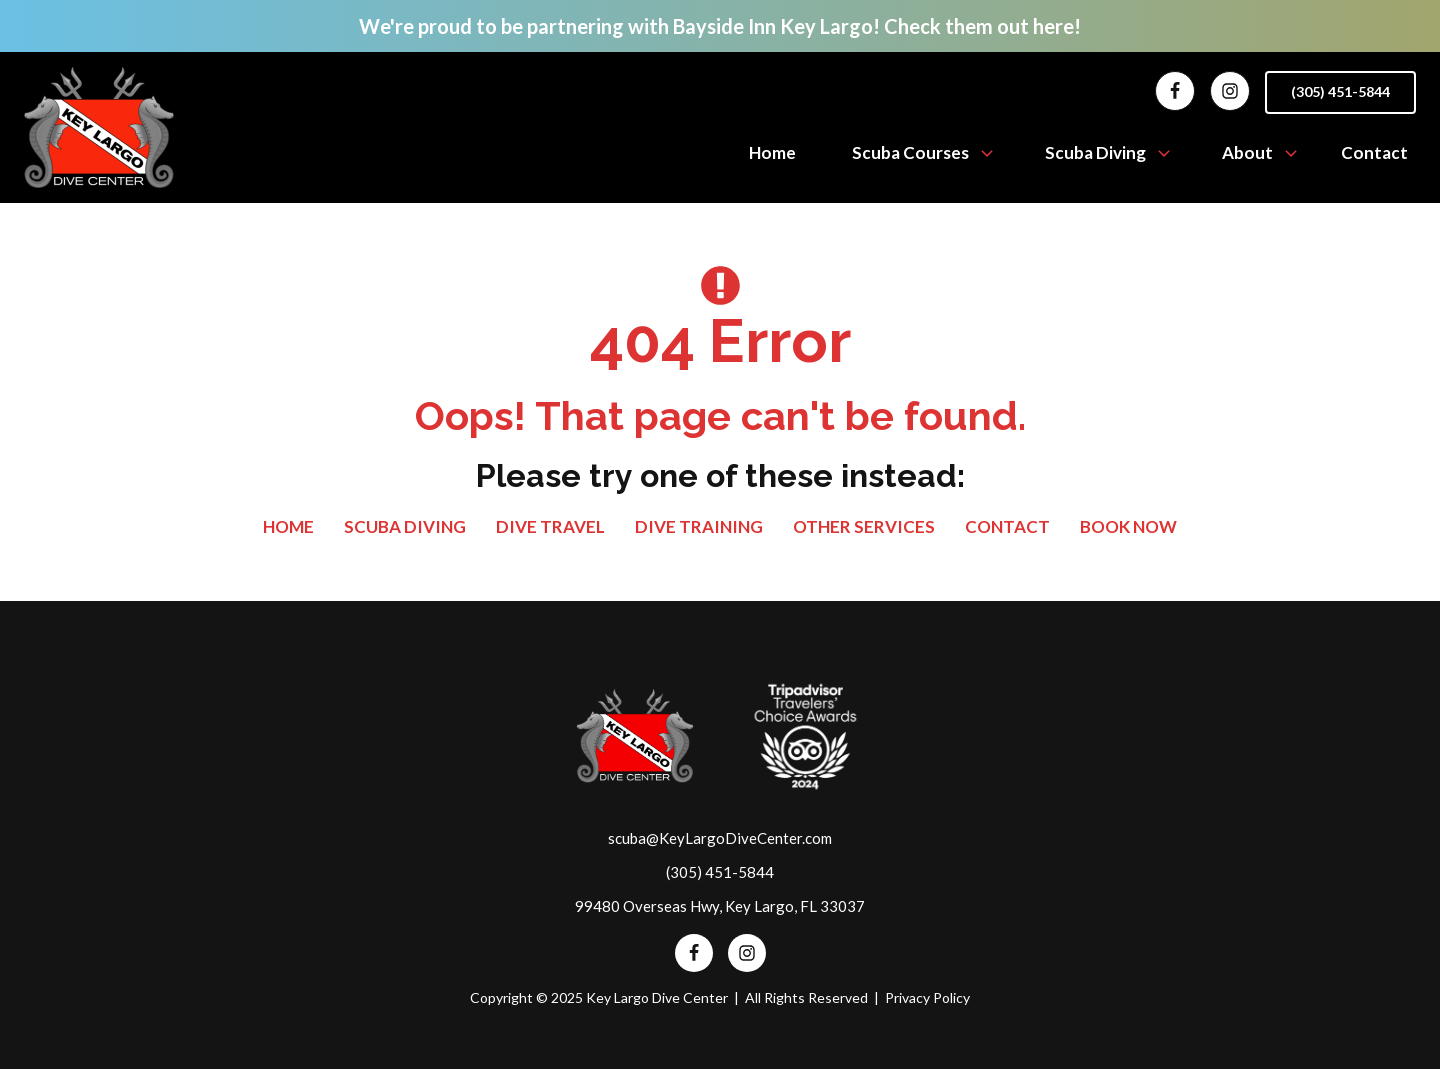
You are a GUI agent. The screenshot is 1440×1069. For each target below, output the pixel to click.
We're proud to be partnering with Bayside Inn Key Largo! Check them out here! (720, 26)
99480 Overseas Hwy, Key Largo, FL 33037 (720, 906)
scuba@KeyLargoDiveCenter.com (720, 838)
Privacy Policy (927, 997)
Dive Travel (550, 526)
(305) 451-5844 (1340, 91)
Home (772, 152)
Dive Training (699, 526)
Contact (1374, 152)
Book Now (1128, 526)
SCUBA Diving (405, 526)
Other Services (864, 526)
